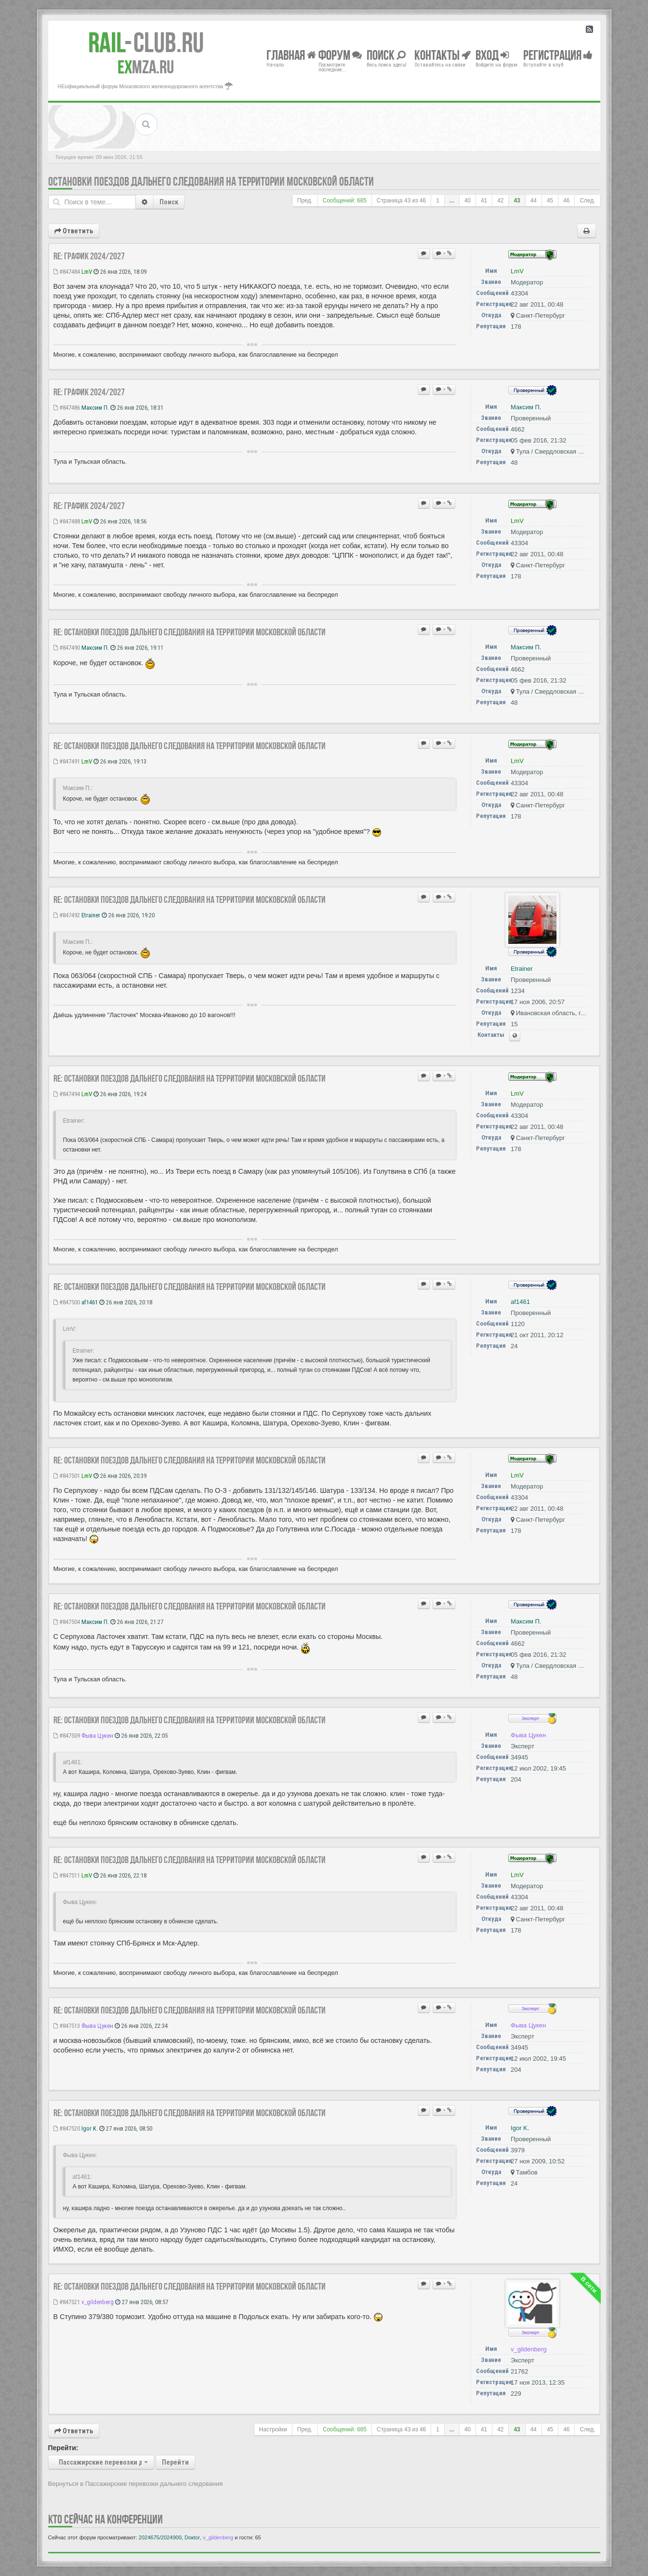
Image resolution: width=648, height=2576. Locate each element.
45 (550, 200)
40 (467, 200)
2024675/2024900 (160, 2537)
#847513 (66, 2025)
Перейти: (63, 2448)
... (452, 200)
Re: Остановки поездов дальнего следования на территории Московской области (189, 632)
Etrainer (90, 915)
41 (484, 200)
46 (566, 200)
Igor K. (89, 2128)
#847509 (66, 1735)
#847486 (66, 407)
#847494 (66, 1094)
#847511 (66, 1875)
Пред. (305, 200)
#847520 (66, 2128)
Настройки (273, 2429)
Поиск (168, 202)
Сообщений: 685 (345, 200)
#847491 (66, 761)
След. (587, 200)
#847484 (66, 271)
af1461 (89, 1302)
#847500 (66, 1302)
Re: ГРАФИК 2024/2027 (89, 256)
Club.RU (146, 42)
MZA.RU (146, 67)
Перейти (175, 2462)
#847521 (66, 2302)
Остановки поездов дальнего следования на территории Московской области (211, 181)
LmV (86, 271)
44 (533, 200)
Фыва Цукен (97, 1735)
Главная (291, 54)
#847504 (66, 1621)
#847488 (66, 521)
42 (500, 200)
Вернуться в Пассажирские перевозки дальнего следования (135, 2483)
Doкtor (192, 2537)
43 (517, 200)
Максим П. (95, 407)
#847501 (66, 1475)
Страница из (401, 200)
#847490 (66, 647)
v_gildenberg (97, 2302)
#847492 (66, 915)
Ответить (73, 231)
